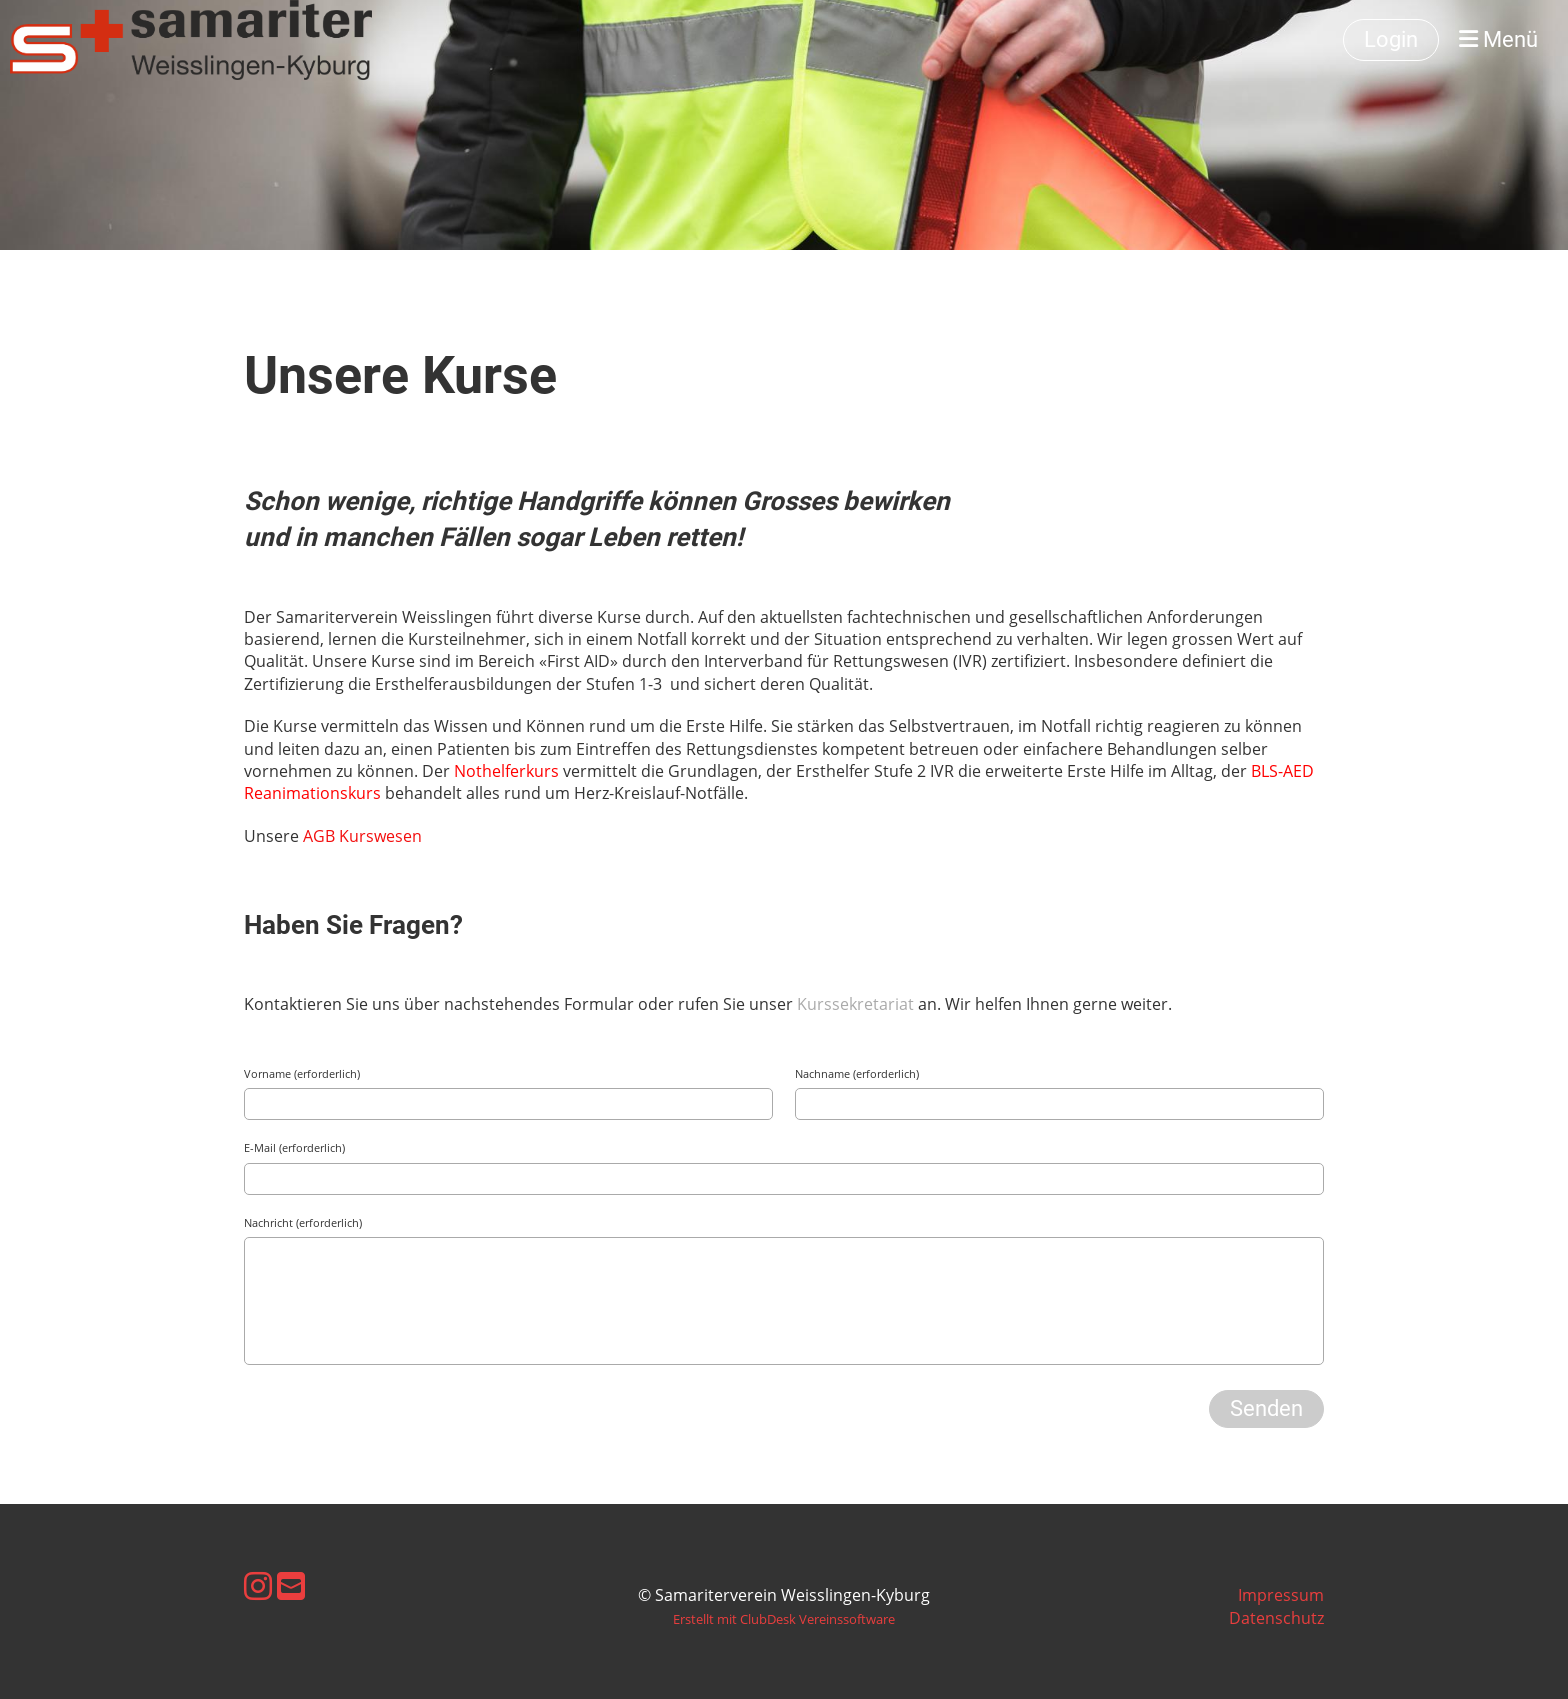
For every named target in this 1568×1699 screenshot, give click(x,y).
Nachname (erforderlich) (857, 1073)
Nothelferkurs (508, 771)
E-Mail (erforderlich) (294, 1147)
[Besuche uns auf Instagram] (258, 1585)
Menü (1498, 39)
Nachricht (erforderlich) (303, 1222)
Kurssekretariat (857, 1004)
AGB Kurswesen (364, 836)
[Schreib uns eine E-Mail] (291, 1585)
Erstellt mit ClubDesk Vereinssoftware (784, 1619)
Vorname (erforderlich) (302, 1073)
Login (1391, 39)
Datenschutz (1276, 1618)
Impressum (1281, 1595)
